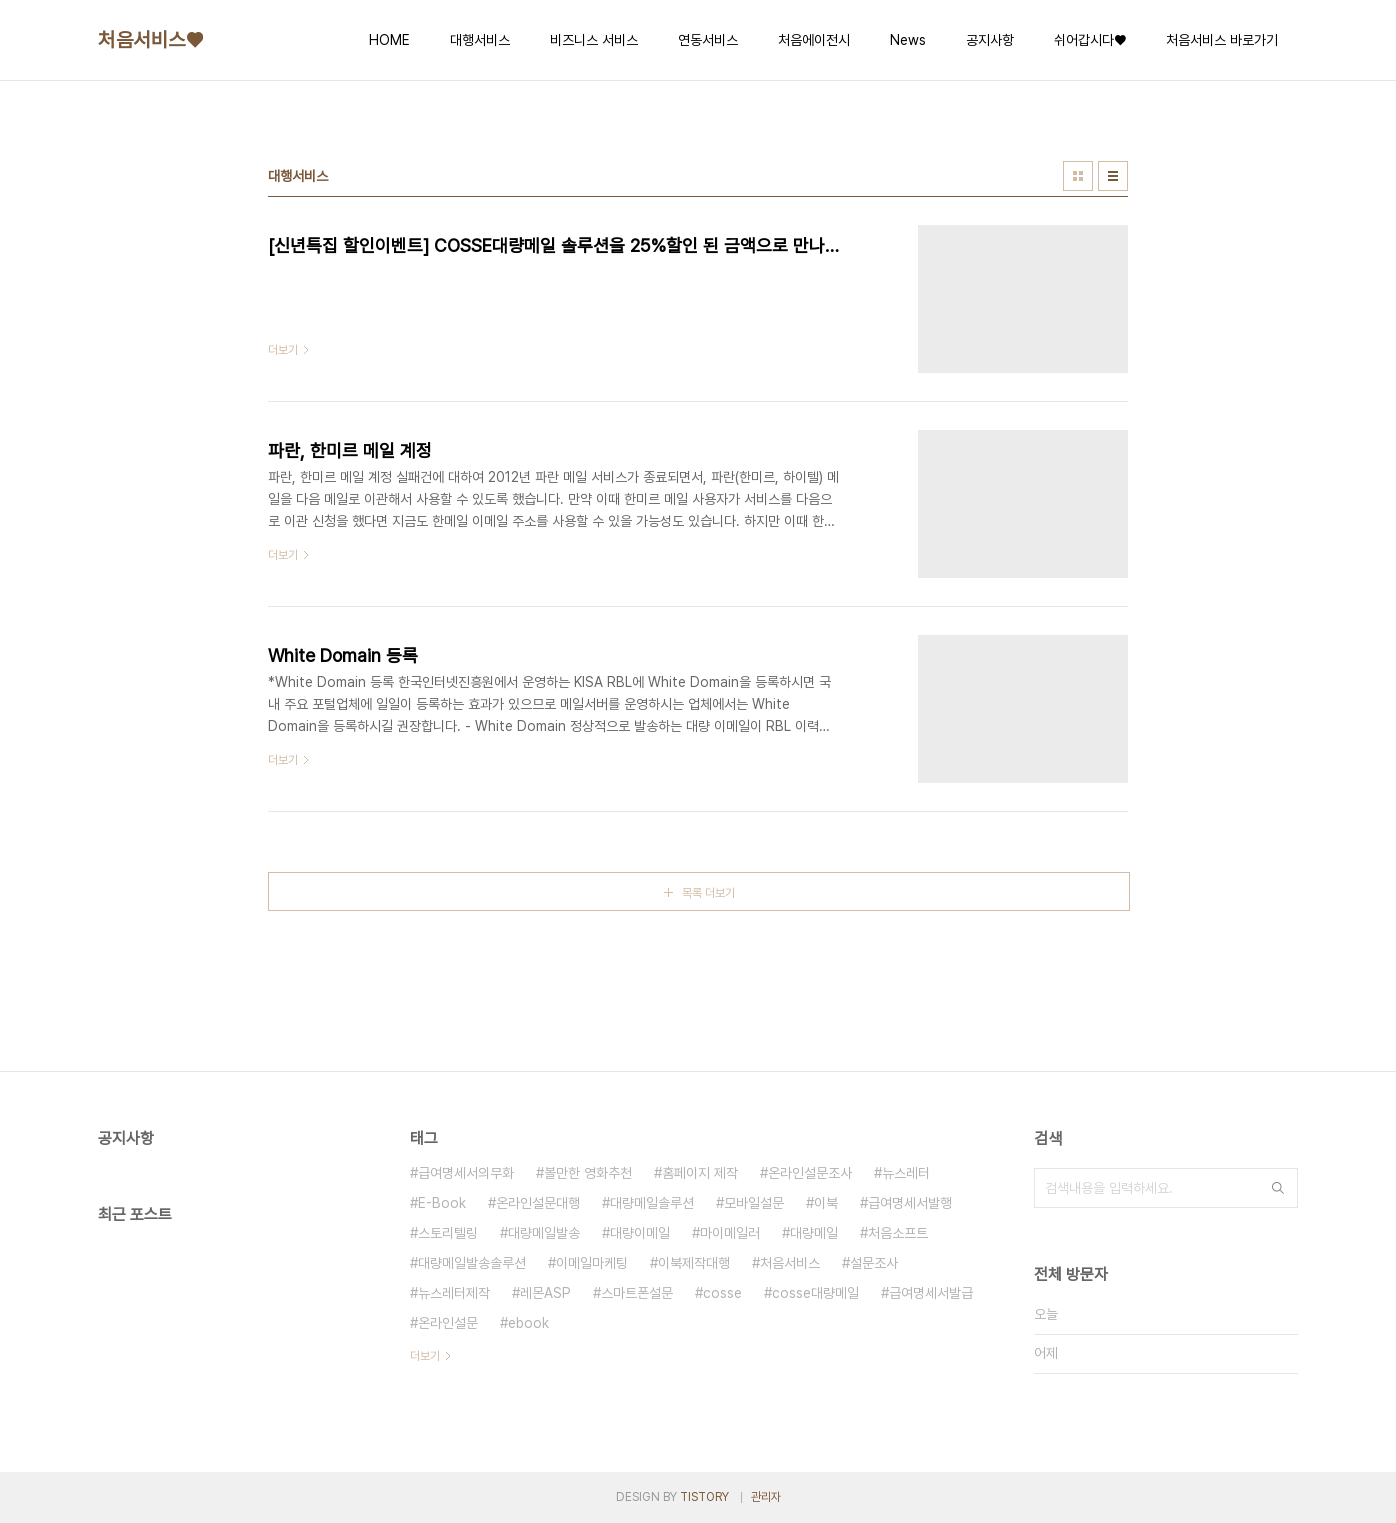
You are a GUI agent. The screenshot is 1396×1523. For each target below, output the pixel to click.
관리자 (766, 1497)
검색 (1278, 1188)
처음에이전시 (814, 40)
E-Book (442, 1203)
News (908, 40)
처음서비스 (790, 1263)
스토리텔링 (448, 1233)
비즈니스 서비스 (594, 40)
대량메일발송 (544, 1233)
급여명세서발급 (931, 1293)
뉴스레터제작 (454, 1293)
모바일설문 (754, 1203)
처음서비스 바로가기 (1222, 40)
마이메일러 (730, 1233)
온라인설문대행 (538, 1203)
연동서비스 (708, 40)
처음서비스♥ (150, 40)
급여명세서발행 (910, 1203)
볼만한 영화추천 (588, 1173)
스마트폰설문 (637, 1293)
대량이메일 (640, 1233)
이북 (826, 1203)
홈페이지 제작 (700, 1173)
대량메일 (814, 1233)
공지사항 (990, 40)
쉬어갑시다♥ (1090, 40)
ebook (528, 1323)
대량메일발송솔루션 (472, 1263)
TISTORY (704, 1497)
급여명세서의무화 (466, 1173)
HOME (389, 40)
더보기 (425, 1356)
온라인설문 (448, 1323)
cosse (722, 1293)
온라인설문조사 (810, 1173)
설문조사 (874, 1263)
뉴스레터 (906, 1173)
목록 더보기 (708, 893)
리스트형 (1113, 176)
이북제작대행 (694, 1263)
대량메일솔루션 (652, 1203)
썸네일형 (1078, 176)
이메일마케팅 (592, 1263)
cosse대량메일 (815, 1293)
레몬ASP (545, 1293)
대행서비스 (480, 40)
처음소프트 (898, 1233)
